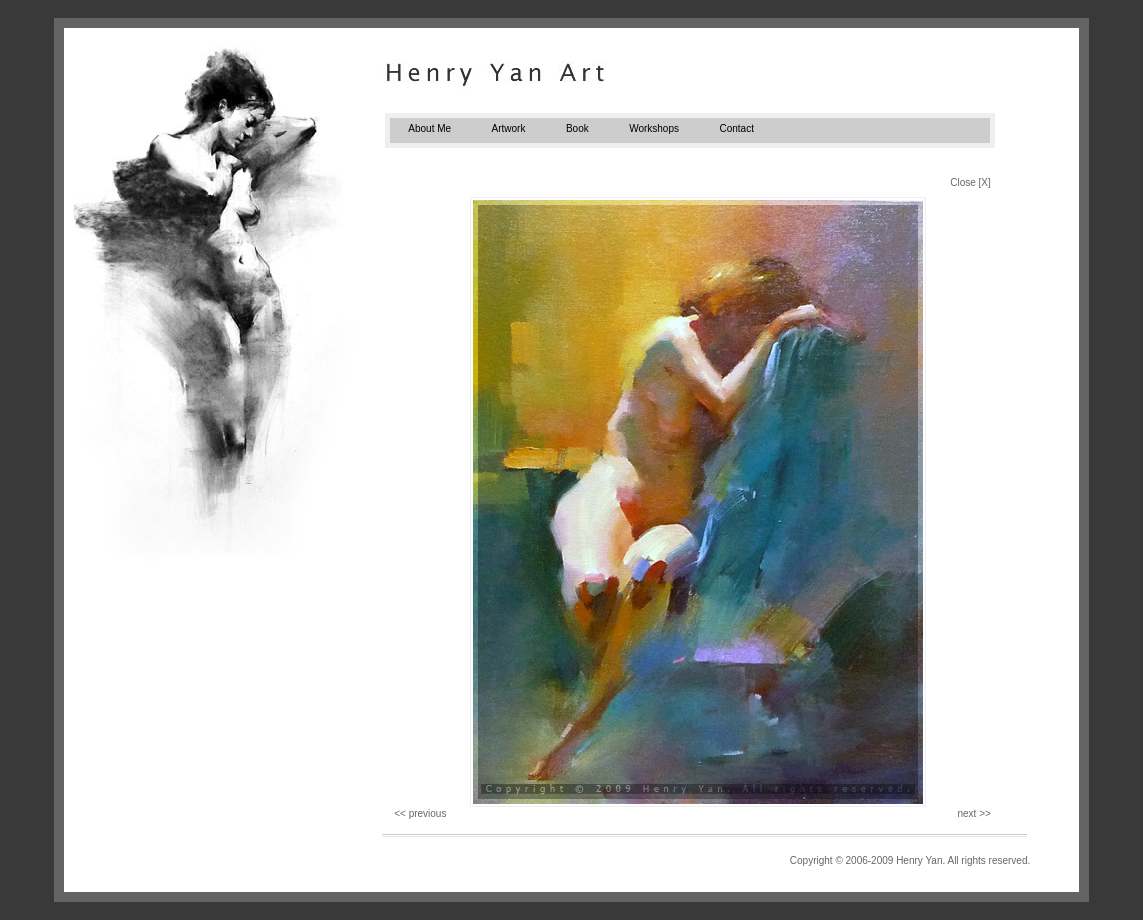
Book (577, 128)
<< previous (420, 813)
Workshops (654, 128)
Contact (736, 128)
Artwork (509, 128)
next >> (973, 813)
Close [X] (970, 182)
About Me (429, 128)
